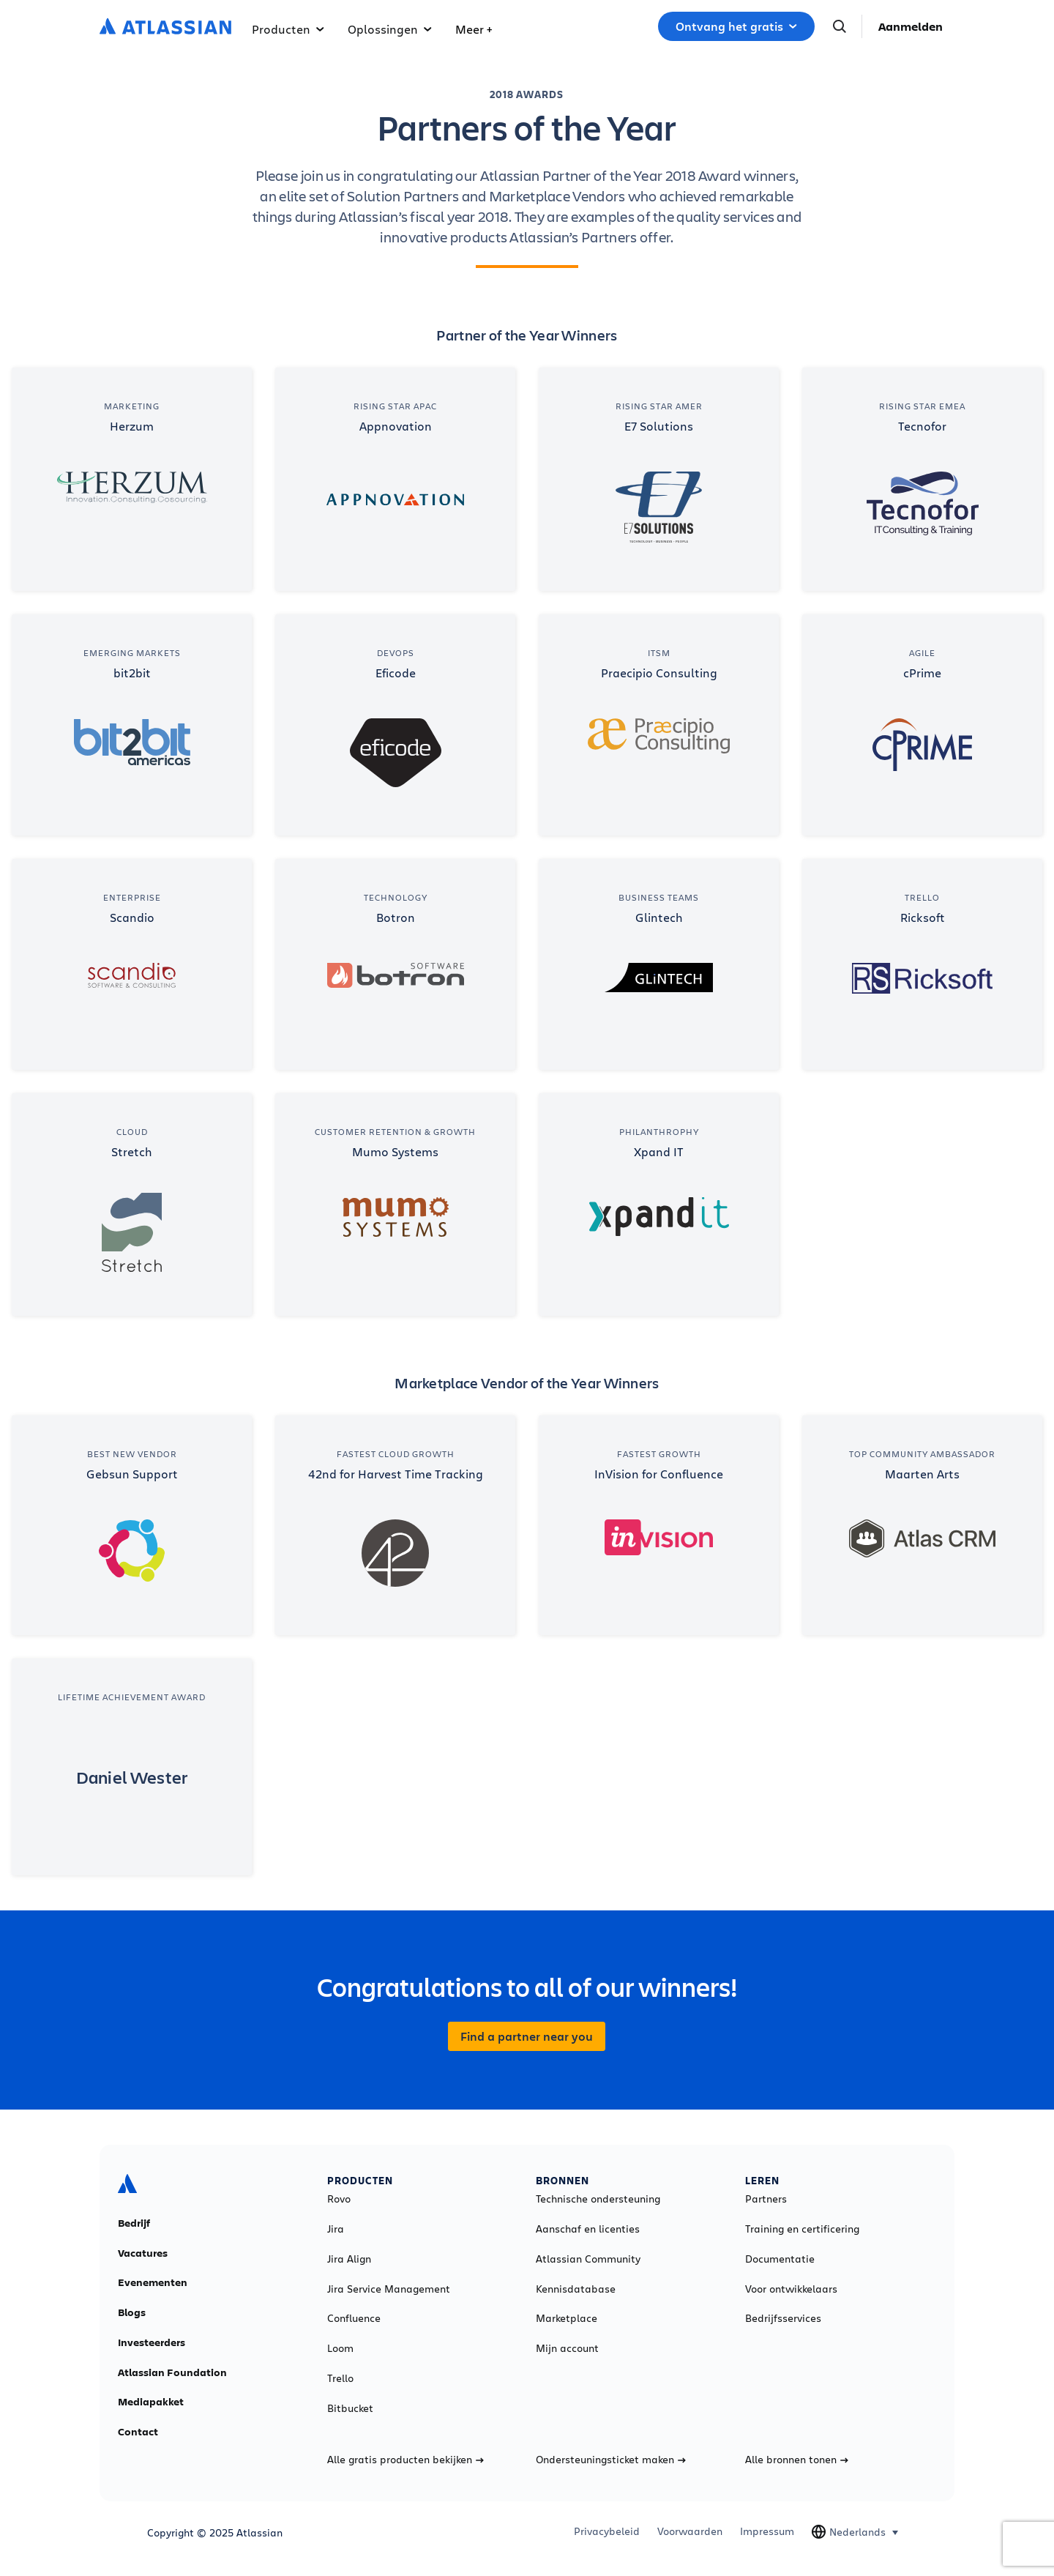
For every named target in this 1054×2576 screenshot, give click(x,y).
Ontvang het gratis (736, 26)
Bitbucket (350, 2408)
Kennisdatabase (576, 2289)
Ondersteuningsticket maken (611, 2459)
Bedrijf (134, 2223)
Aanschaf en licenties (588, 2229)
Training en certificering (802, 2229)
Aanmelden (910, 26)
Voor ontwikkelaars (791, 2289)
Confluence (354, 2318)
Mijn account (567, 2348)
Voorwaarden (689, 2531)
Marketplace (566, 2318)
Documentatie (780, 2259)
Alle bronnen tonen (796, 2459)
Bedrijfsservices (783, 2318)
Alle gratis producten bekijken (405, 2459)
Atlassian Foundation (172, 2372)
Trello (340, 2378)
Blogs (132, 2312)
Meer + (473, 29)
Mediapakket (151, 2402)
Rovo (339, 2199)
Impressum (767, 2531)
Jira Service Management (388, 2289)
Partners (766, 2199)
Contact (138, 2432)
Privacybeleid (607, 2531)
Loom (340, 2348)
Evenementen (152, 2282)
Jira (335, 2229)
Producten (288, 29)
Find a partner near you (526, 2036)
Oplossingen (390, 29)
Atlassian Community (588, 2259)
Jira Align (349, 2259)
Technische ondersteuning (598, 2199)
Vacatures (143, 2253)
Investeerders (151, 2342)
